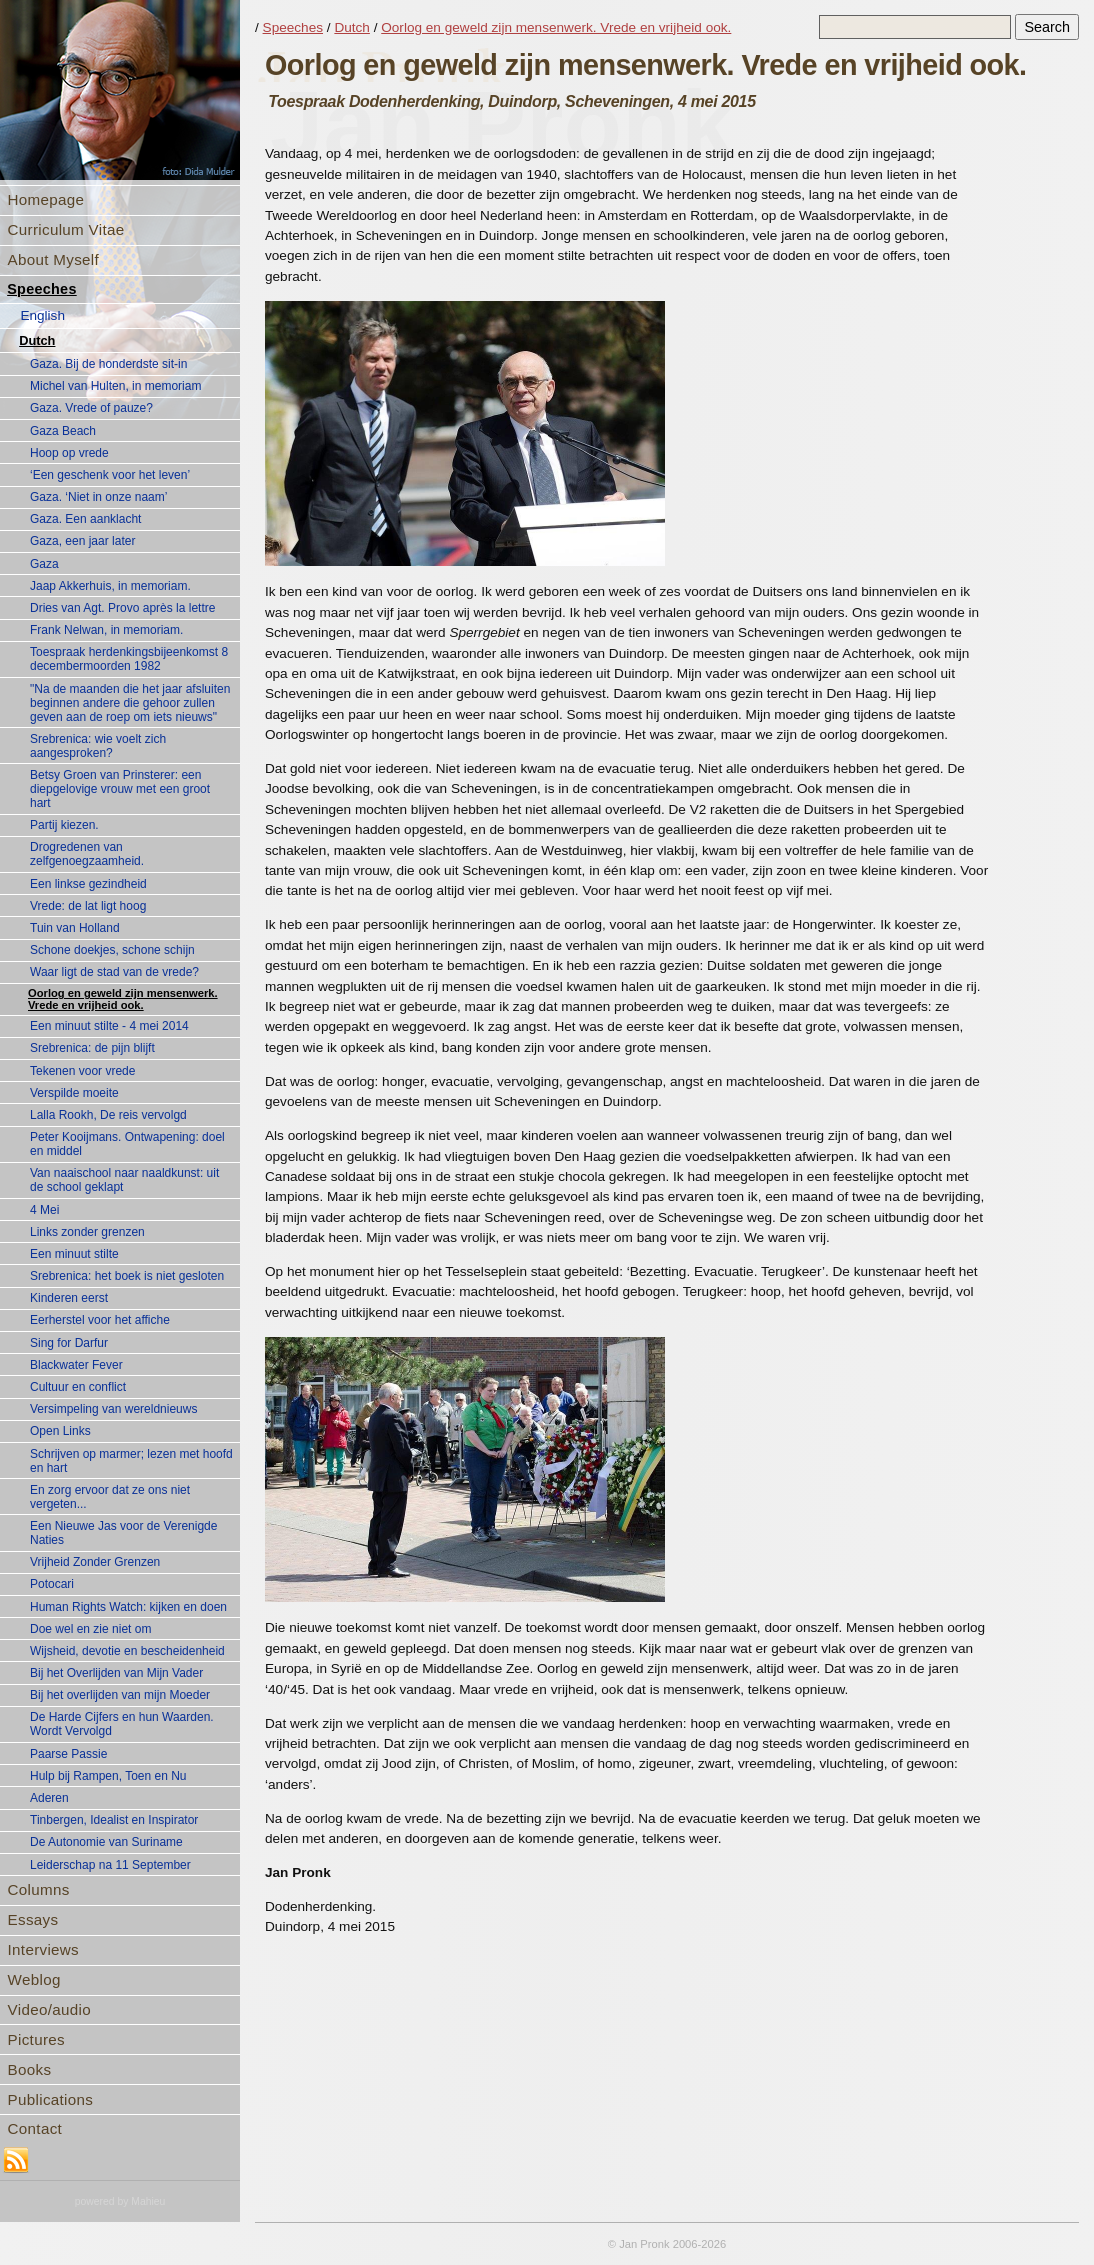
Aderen (49, 1798)
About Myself (53, 259)
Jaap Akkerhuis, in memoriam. (110, 586)
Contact (35, 2128)
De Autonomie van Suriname (106, 1842)
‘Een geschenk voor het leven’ (110, 475)
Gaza (44, 564)
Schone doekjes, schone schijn (112, 950)
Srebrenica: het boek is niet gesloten (127, 1276)
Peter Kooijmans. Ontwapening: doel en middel (127, 1144)
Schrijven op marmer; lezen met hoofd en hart (131, 1461)
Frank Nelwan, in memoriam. (106, 630)
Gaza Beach (63, 431)
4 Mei (44, 1210)
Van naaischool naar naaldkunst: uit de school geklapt (124, 1180)
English (42, 315)
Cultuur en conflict (78, 1387)
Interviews (43, 1949)
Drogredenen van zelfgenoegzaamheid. (87, 854)
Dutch (37, 340)
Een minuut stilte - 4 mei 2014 (109, 1026)
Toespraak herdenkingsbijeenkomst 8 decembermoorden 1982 (129, 659)
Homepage (46, 199)
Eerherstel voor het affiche (100, 1320)
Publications (51, 2099)
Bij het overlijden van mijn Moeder (120, 1695)
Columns (39, 1889)
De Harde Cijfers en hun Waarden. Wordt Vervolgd (122, 1724)
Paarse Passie (68, 1754)
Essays (33, 1919)
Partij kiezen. (64, 825)
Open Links (60, 1431)
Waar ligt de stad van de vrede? (114, 972)
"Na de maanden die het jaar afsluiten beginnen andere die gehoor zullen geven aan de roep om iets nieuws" (130, 703)
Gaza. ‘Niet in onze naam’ (98, 497)
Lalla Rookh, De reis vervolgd (108, 1115)
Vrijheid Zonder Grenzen (95, 1562)
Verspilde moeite (74, 1093)
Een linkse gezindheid (88, 884)
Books (30, 2069)
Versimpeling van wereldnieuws (113, 1409)
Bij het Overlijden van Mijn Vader (116, 1673)
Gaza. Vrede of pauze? (91, 408)
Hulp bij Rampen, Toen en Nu (108, 1776)
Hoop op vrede (69, 453)
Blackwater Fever (76, 1365)
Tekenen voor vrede (82, 1071)
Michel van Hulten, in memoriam (115, 386)
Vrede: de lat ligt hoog (88, 906)
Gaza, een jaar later (82, 541)
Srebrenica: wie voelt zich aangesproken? (98, 746)
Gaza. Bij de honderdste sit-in (108, 364)
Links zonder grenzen (87, 1232)
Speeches (42, 289)
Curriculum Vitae (66, 229)
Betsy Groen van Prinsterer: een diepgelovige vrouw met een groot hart (120, 789)
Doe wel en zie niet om (90, 1629)
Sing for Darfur (69, 1343)
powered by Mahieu (120, 2201)
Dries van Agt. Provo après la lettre (122, 608)
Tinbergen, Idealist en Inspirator (114, 1820)
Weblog (34, 1979)
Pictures (36, 2039)
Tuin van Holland (75, 928)
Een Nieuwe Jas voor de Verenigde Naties (123, 1533)
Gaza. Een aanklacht (85, 519)
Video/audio (49, 2009)
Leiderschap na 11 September (110, 1865)
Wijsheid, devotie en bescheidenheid (127, 1651)
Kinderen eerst (69, 1298)
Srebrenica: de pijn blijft (92, 1048)
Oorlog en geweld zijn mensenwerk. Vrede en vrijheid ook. (123, 999)
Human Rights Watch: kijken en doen (128, 1607)
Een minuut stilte (74, 1254)
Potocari (52, 1584)
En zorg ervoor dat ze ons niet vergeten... (110, 1497)
